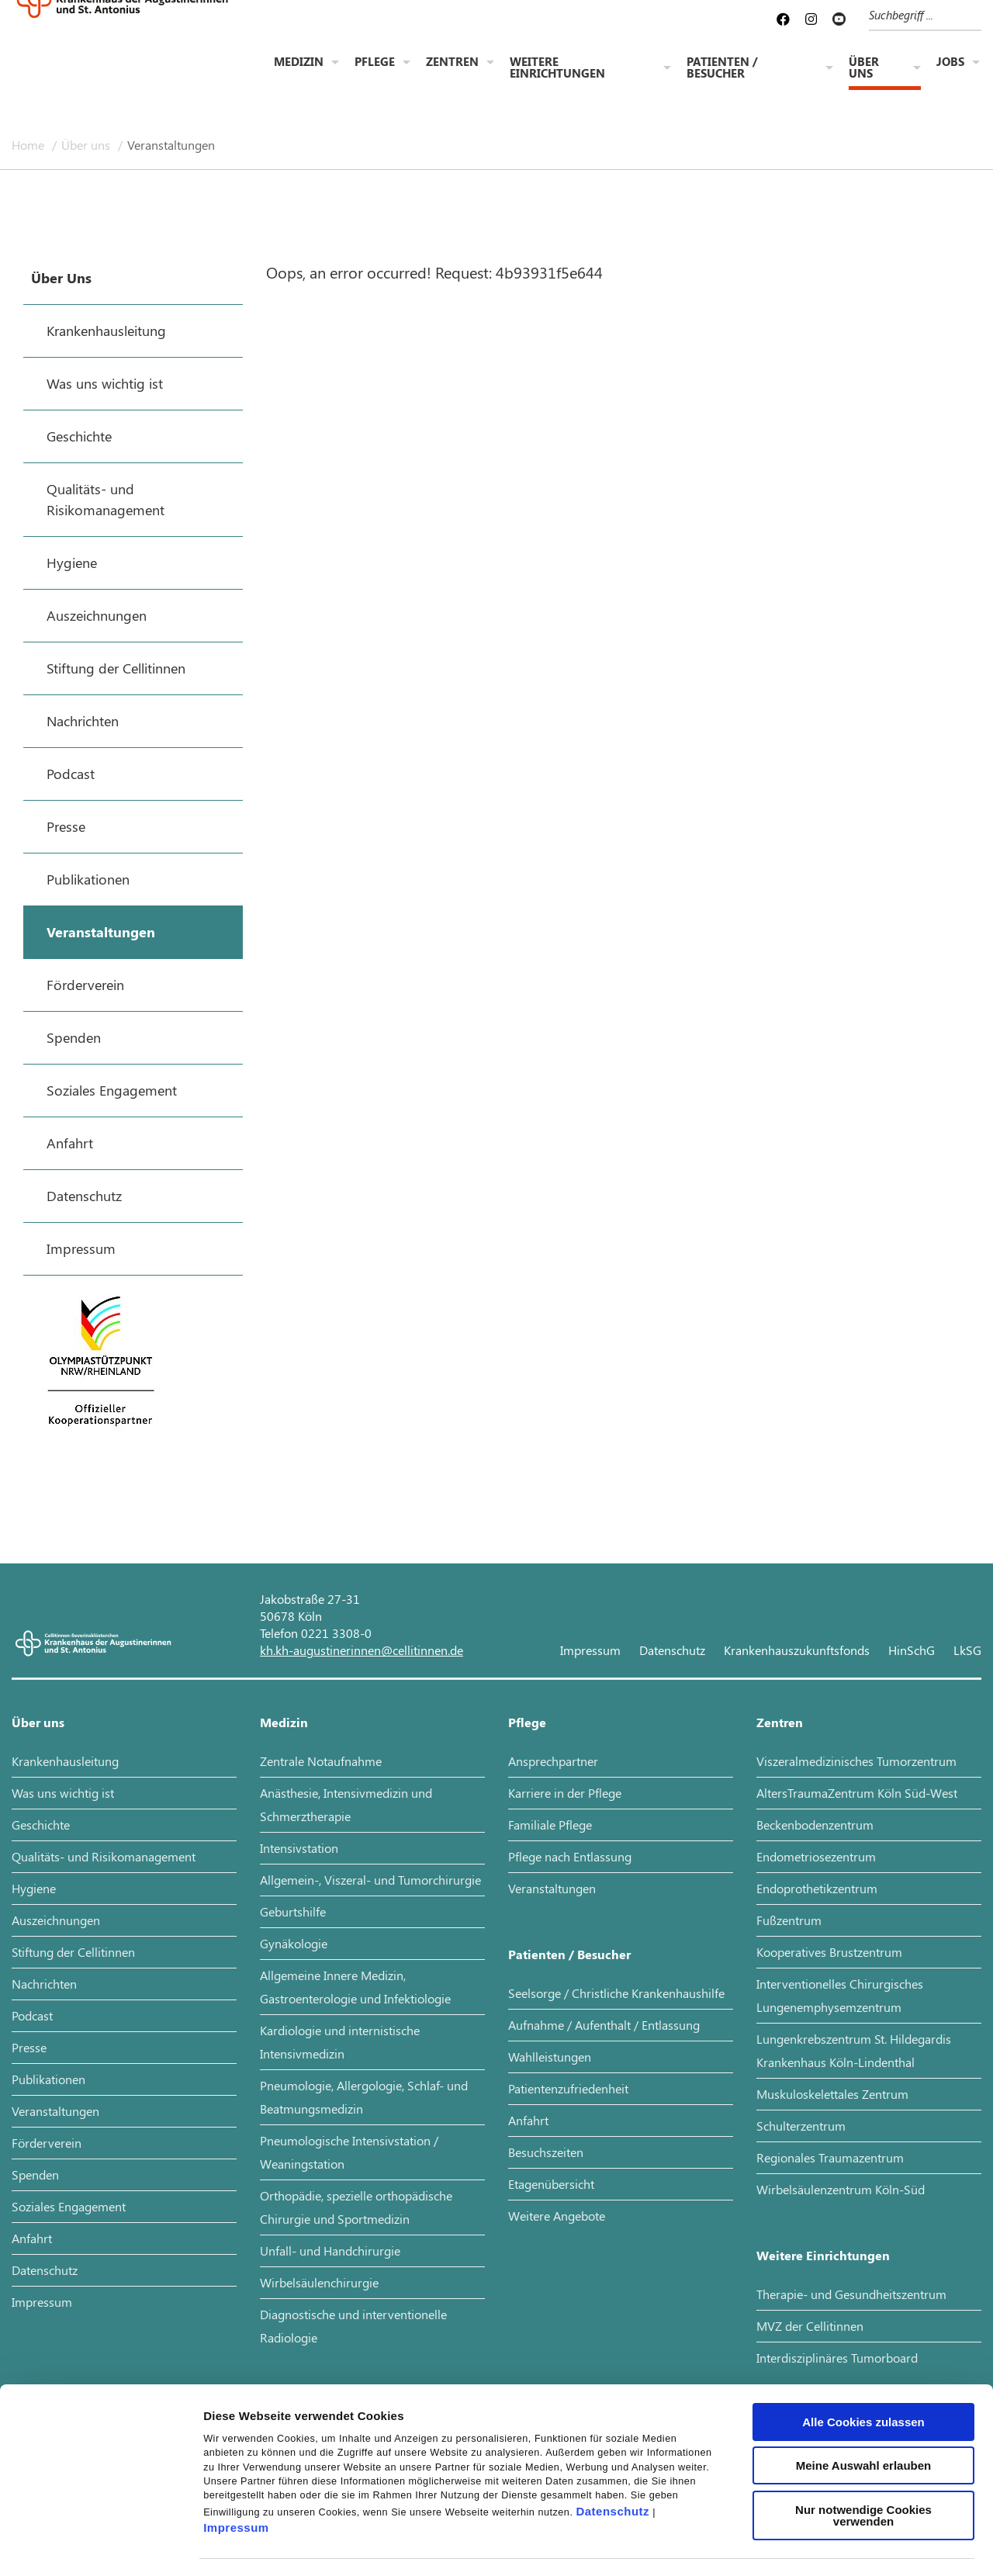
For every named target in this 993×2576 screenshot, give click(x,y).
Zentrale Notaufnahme (321, 1761)
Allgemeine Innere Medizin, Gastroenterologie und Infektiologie (355, 1986)
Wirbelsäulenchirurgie (319, 2282)
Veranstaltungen (171, 145)
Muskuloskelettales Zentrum (832, 2094)
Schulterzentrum (801, 2125)
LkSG (967, 1650)
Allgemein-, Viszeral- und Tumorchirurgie (370, 1879)
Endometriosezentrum (816, 1856)
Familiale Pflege (550, 1824)
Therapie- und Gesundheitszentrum (851, 2294)
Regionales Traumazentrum (830, 2157)
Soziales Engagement (69, 2206)
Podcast (32, 2015)
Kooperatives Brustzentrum (829, 1952)
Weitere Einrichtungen (557, 68)
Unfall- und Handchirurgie (330, 2250)
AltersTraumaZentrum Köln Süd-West (856, 1793)
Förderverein (46, 2143)
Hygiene (34, 1888)
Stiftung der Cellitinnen (73, 1952)
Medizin (299, 63)
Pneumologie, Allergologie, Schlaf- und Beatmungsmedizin (364, 2097)
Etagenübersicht (551, 2184)
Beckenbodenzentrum (815, 1824)
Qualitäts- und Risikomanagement (103, 1856)
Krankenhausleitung (65, 1761)
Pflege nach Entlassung (569, 1856)
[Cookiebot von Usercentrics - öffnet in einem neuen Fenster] (100, 2545)
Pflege (375, 63)
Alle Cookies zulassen (863, 2363)
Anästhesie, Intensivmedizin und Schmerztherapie (346, 1804)
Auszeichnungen (56, 1920)
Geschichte (41, 1824)
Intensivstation (299, 1848)
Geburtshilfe (293, 1911)
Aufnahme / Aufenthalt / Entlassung (604, 2025)
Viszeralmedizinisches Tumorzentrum (856, 1761)
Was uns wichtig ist (63, 1793)
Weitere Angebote (556, 2215)
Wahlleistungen (549, 2056)
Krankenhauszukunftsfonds (797, 1650)
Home (29, 145)
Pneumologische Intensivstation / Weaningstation (349, 2152)
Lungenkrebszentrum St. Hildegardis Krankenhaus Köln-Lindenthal (853, 2050)
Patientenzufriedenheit (568, 2088)
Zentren (452, 63)
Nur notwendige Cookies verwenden (863, 2457)
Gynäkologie (293, 1943)
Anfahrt (32, 2238)
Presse (29, 2047)
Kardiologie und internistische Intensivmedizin (340, 2042)
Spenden (35, 2174)
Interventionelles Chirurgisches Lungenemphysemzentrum (839, 1995)
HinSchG (911, 1650)
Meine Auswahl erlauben (864, 2407)
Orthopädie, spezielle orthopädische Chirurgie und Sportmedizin (356, 2207)
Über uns (864, 68)
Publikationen (48, 2079)
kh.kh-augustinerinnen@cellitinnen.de (361, 1650)
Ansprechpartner (553, 1761)
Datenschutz (612, 2453)
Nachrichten (44, 1983)
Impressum (236, 2470)
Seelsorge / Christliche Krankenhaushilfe (616, 1993)
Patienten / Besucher (722, 68)
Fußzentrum (789, 1920)
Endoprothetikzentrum (816, 1888)
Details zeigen (825, 2545)
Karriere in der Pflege (564, 1793)
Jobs (950, 63)
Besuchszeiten (545, 2152)
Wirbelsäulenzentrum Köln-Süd (840, 2189)
